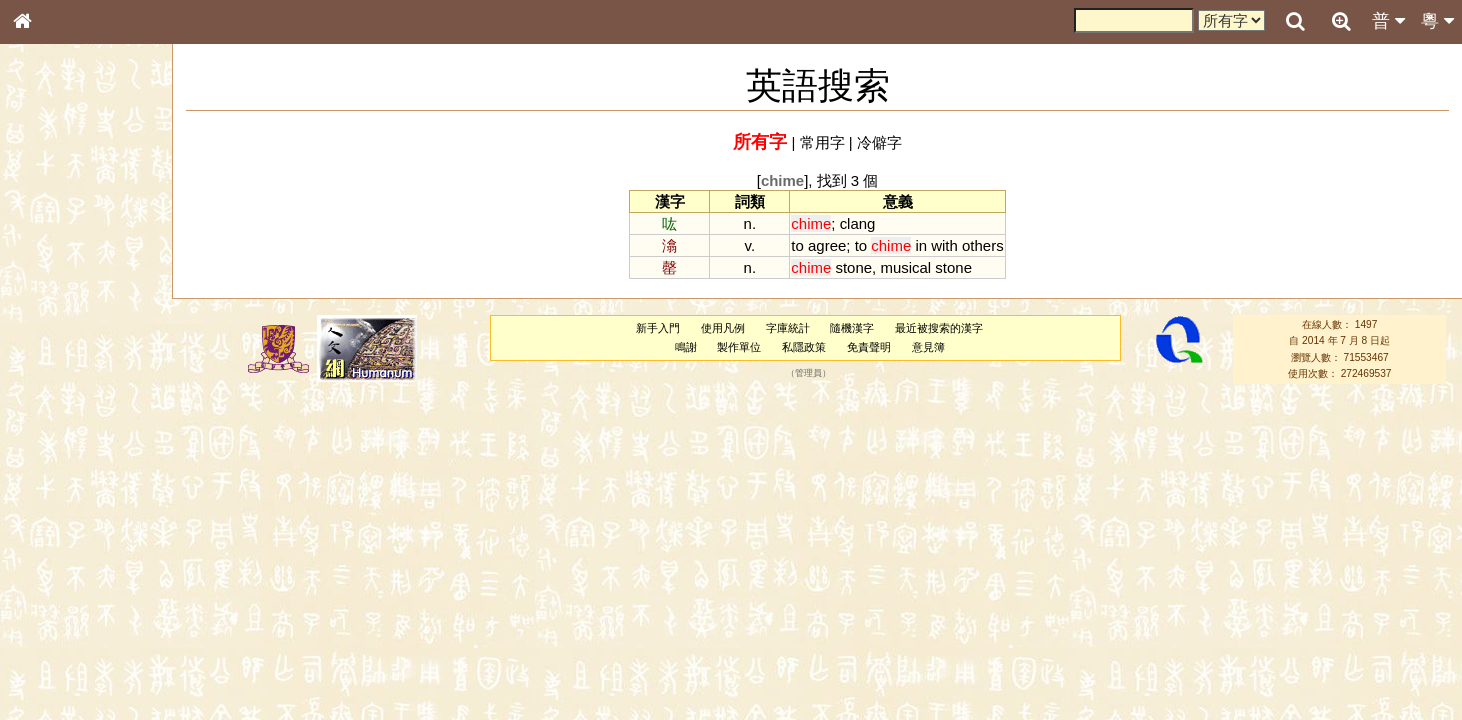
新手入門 (658, 328)
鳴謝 (686, 347)
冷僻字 (879, 142)
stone (853, 267)
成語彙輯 (49, 651)
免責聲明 (869, 347)
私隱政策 (804, 347)
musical (905, 267)
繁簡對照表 (55, 669)
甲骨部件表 (55, 303)
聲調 (95, 526)
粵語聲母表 (55, 410)
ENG (88, 220)
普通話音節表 (61, 544)
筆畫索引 (49, 285)
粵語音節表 (55, 392)
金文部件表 (55, 322)
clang (858, 223)
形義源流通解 (61, 340)
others (983, 245)
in (921, 245)
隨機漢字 (852, 328)
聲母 (40, 526)
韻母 (68, 526)
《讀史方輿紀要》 (73, 633)
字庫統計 (788, 328)
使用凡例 (723, 328)
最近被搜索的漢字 (939, 328)
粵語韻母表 (55, 429)
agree (827, 245)
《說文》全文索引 (73, 615)
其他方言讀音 (61, 562)
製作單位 (739, 347)
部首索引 (49, 267)
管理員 (808, 374)
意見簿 (928, 347)
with (944, 245)
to (797, 245)
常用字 (822, 142)
